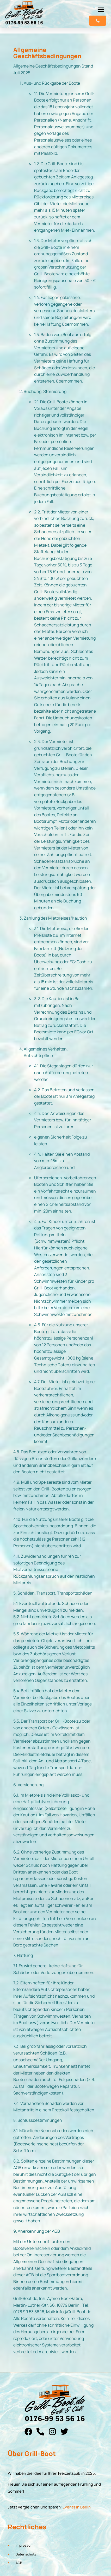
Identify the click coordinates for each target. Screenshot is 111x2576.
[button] (101, 10)
